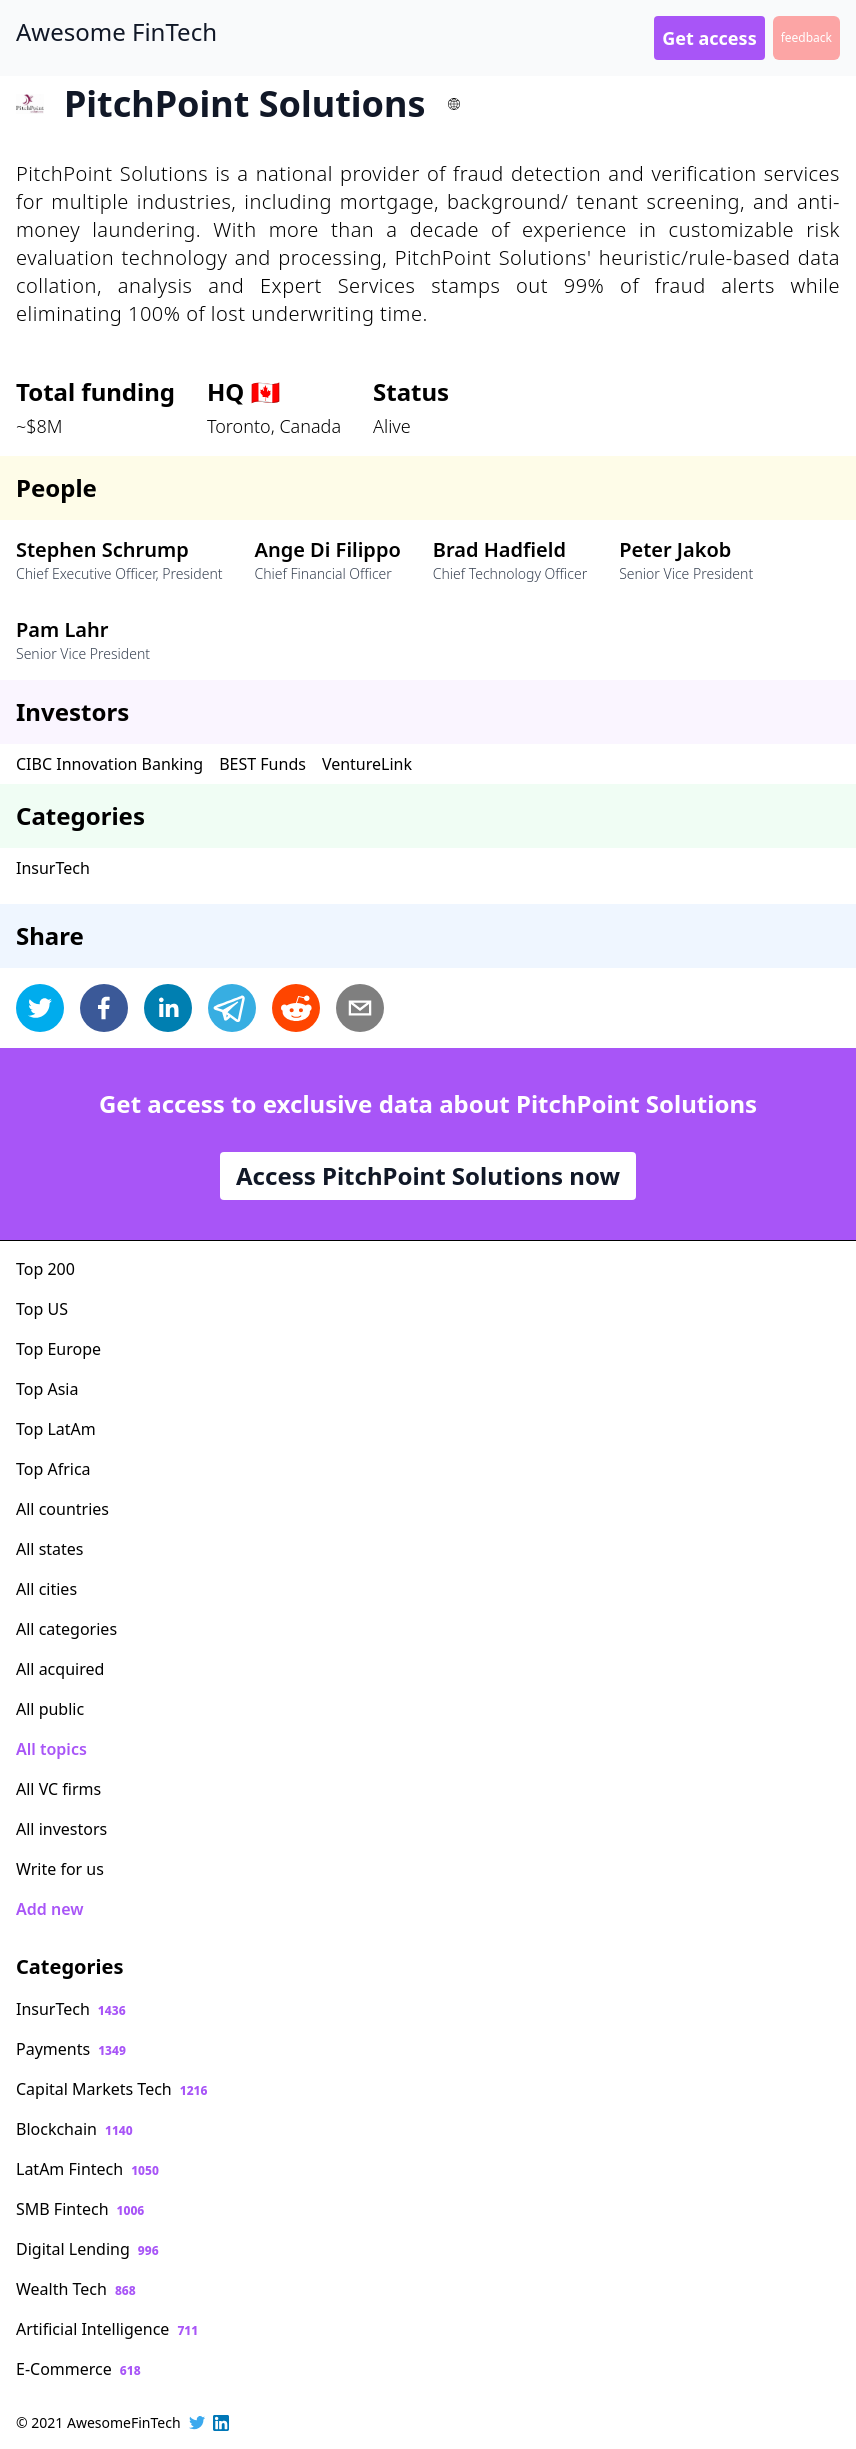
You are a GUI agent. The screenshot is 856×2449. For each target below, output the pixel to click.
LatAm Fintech (87, 2169)
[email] (360, 1008)
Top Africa (53, 1469)
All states (50, 1549)
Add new (49, 1909)
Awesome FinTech (116, 32)
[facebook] (104, 1008)
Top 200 (45, 1269)
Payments (71, 2049)
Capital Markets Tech (111, 2089)
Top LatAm (56, 1429)
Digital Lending (87, 2249)
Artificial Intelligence (107, 2329)
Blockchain (74, 2129)
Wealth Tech (76, 2289)
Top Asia (47, 1389)
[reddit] (296, 1008)
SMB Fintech (80, 2209)
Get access (709, 38)
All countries (62, 1509)
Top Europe (58, 1349)
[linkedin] (168, 1008)
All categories (66, 1629)
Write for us (60, 1869)
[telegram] (232, 1008)
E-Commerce (78, 2369)
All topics (51, 1749)
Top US (42, 1309)
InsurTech (53, 868)
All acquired (60, 1669)
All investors (61, 1829)
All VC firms (58, 1789)
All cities (46, 1589)
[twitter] (40, 1008)
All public (50, 1709)
